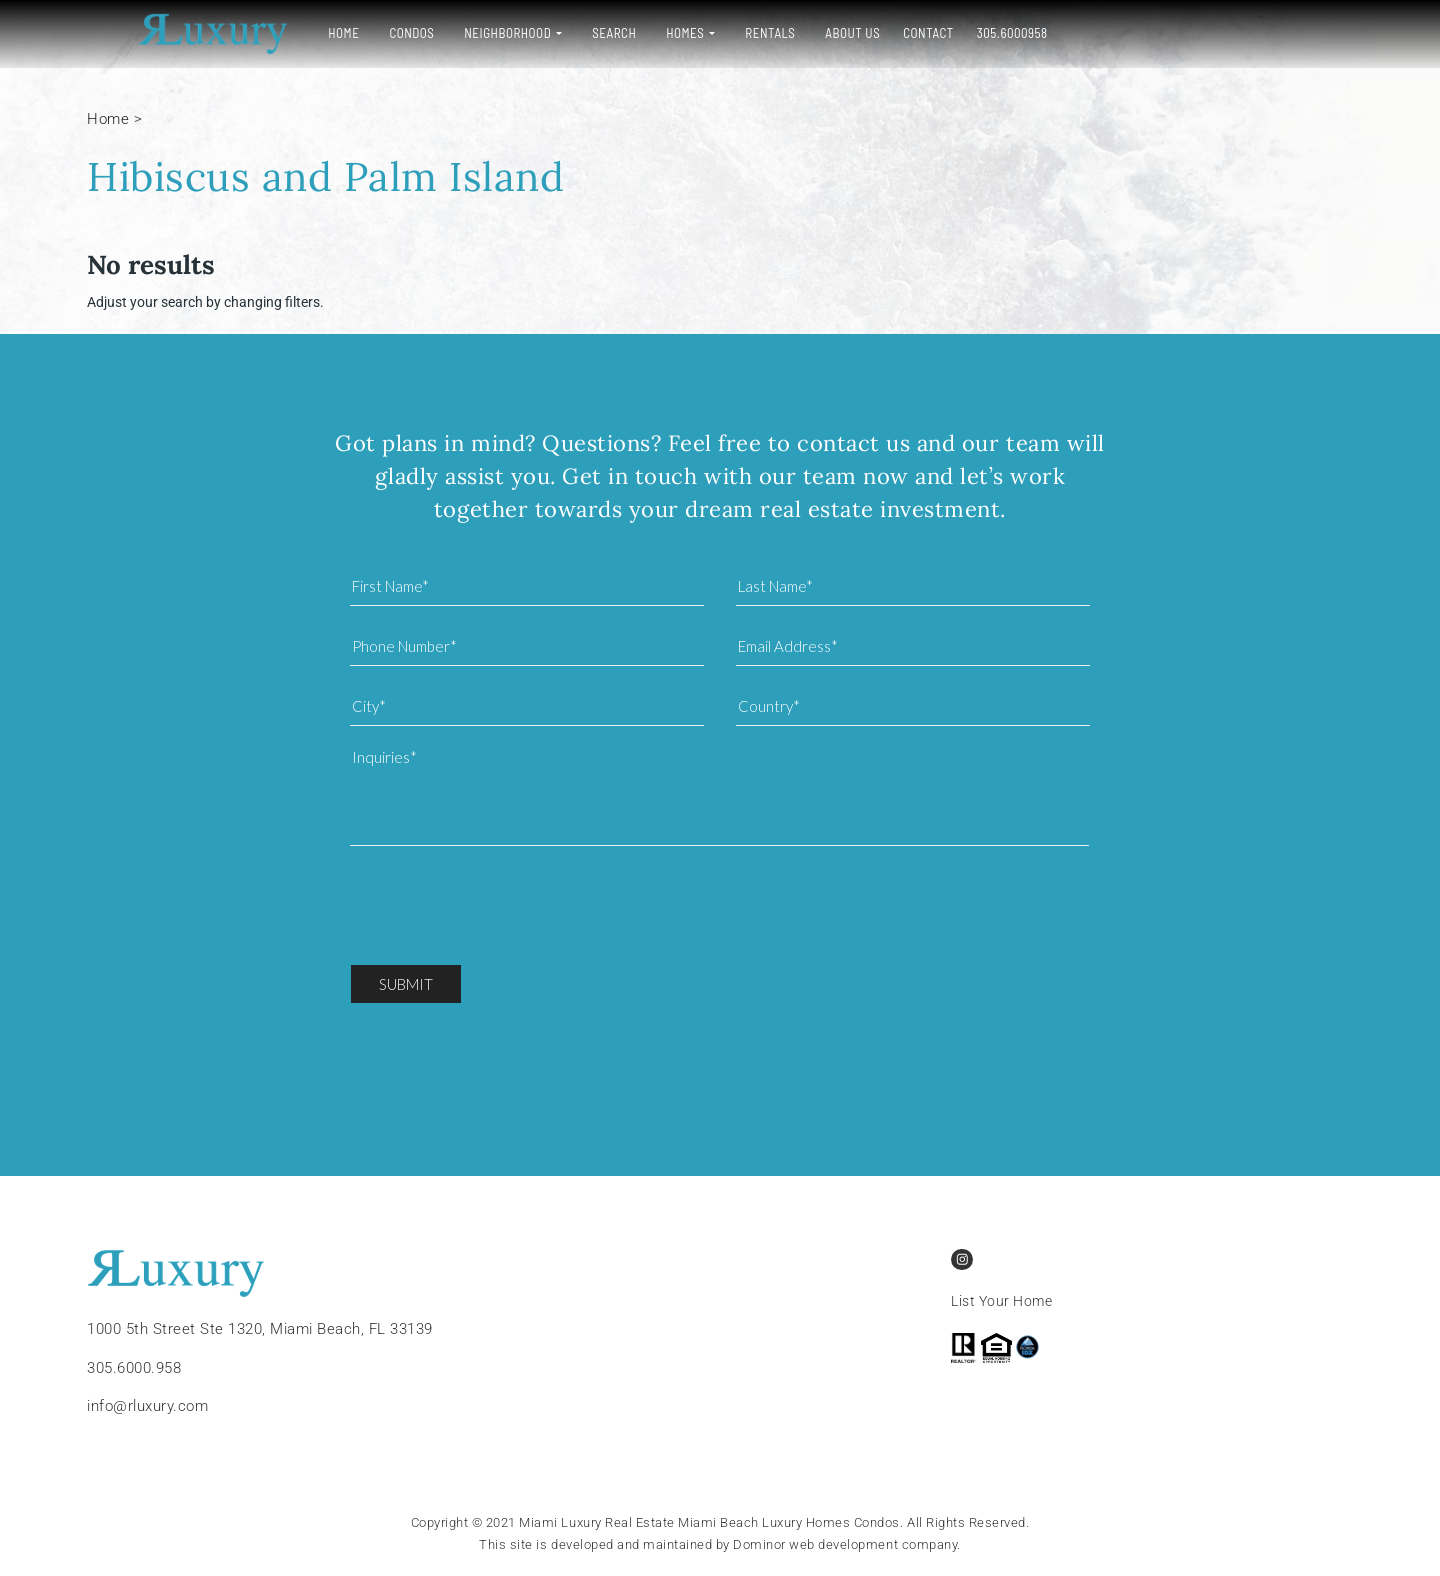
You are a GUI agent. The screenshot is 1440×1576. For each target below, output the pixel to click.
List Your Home (1001, 1302)
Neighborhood (457, 33)
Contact (878, 33)
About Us (802, 33)
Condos (361, 33)
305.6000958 (962, 33)
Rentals (720, 33)
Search (564, 33)
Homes (635, 33)
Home (293, 33)
